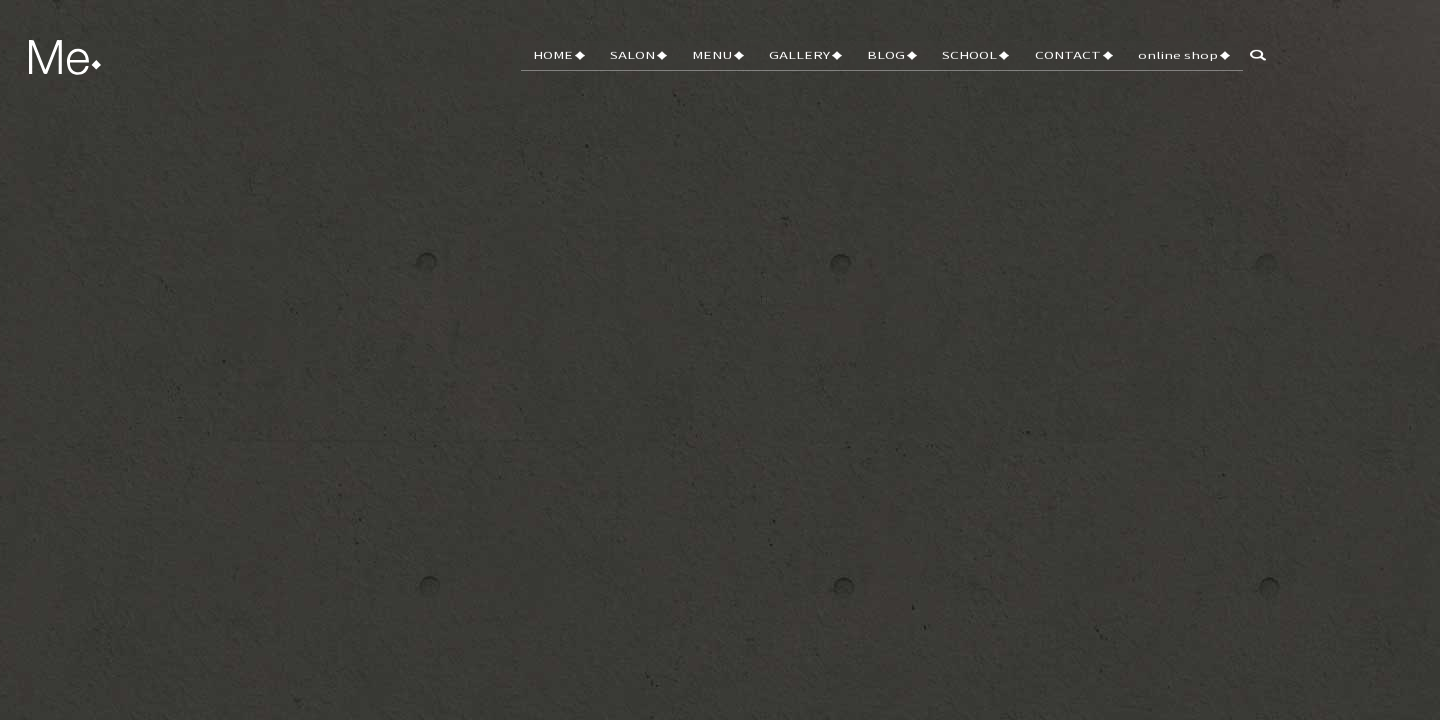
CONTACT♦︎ (1088, 68)
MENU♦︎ (769, 68)
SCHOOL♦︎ (999, 68)
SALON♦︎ (698, 68)
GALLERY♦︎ (847, 68)
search (1269, 69)
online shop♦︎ (1189, 68)
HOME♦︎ (628, 68)
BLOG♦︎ (925, 68)
